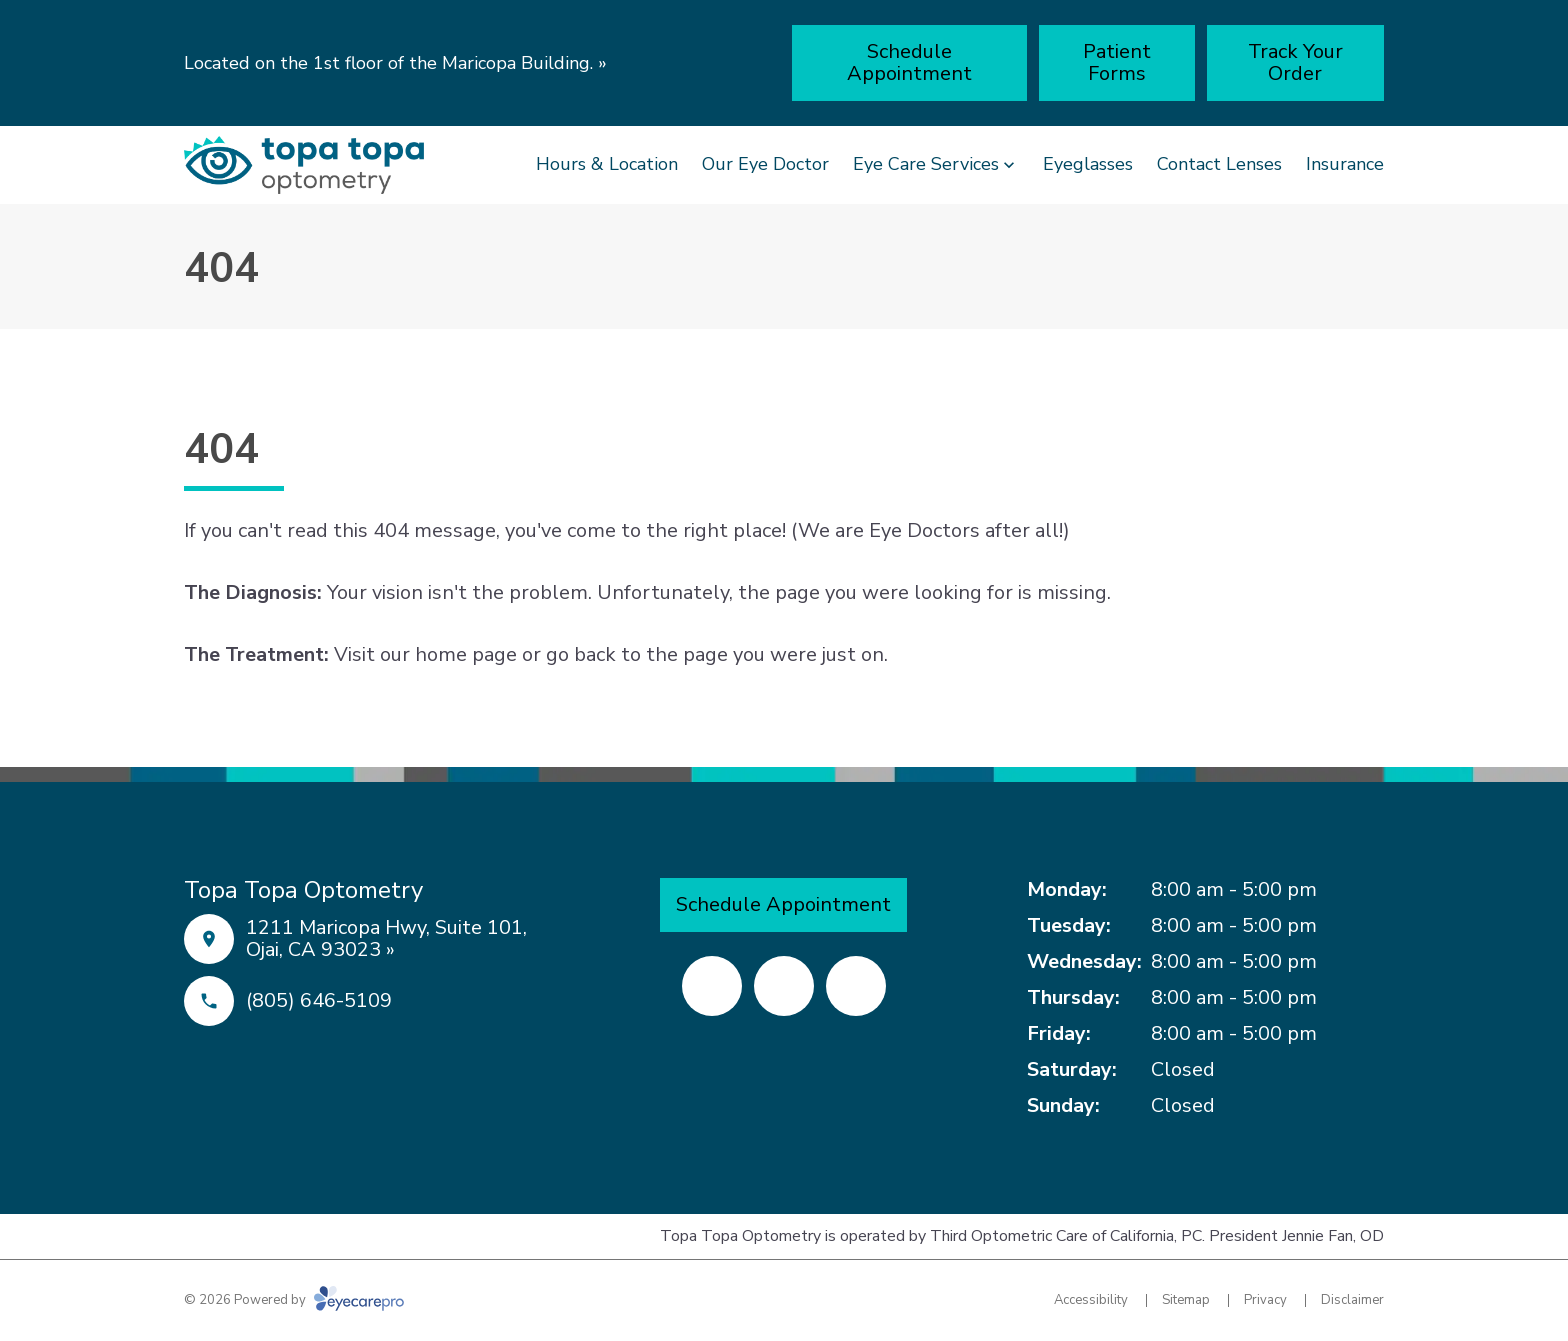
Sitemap (1186, 1300)
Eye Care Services (926, 164)
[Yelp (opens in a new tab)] (784, 986)
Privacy (1265, 1300)
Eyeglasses (1088, 164)
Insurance (1345, 164)
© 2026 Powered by (294, 1300)
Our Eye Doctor (765, 164)
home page (466, 654)
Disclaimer (1352, 1300)
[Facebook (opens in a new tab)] (712, 986)
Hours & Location (607, 164)
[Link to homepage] (304, 165)
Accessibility (1091, 1300)
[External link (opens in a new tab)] (856, 986)
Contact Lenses (1219, 164)
